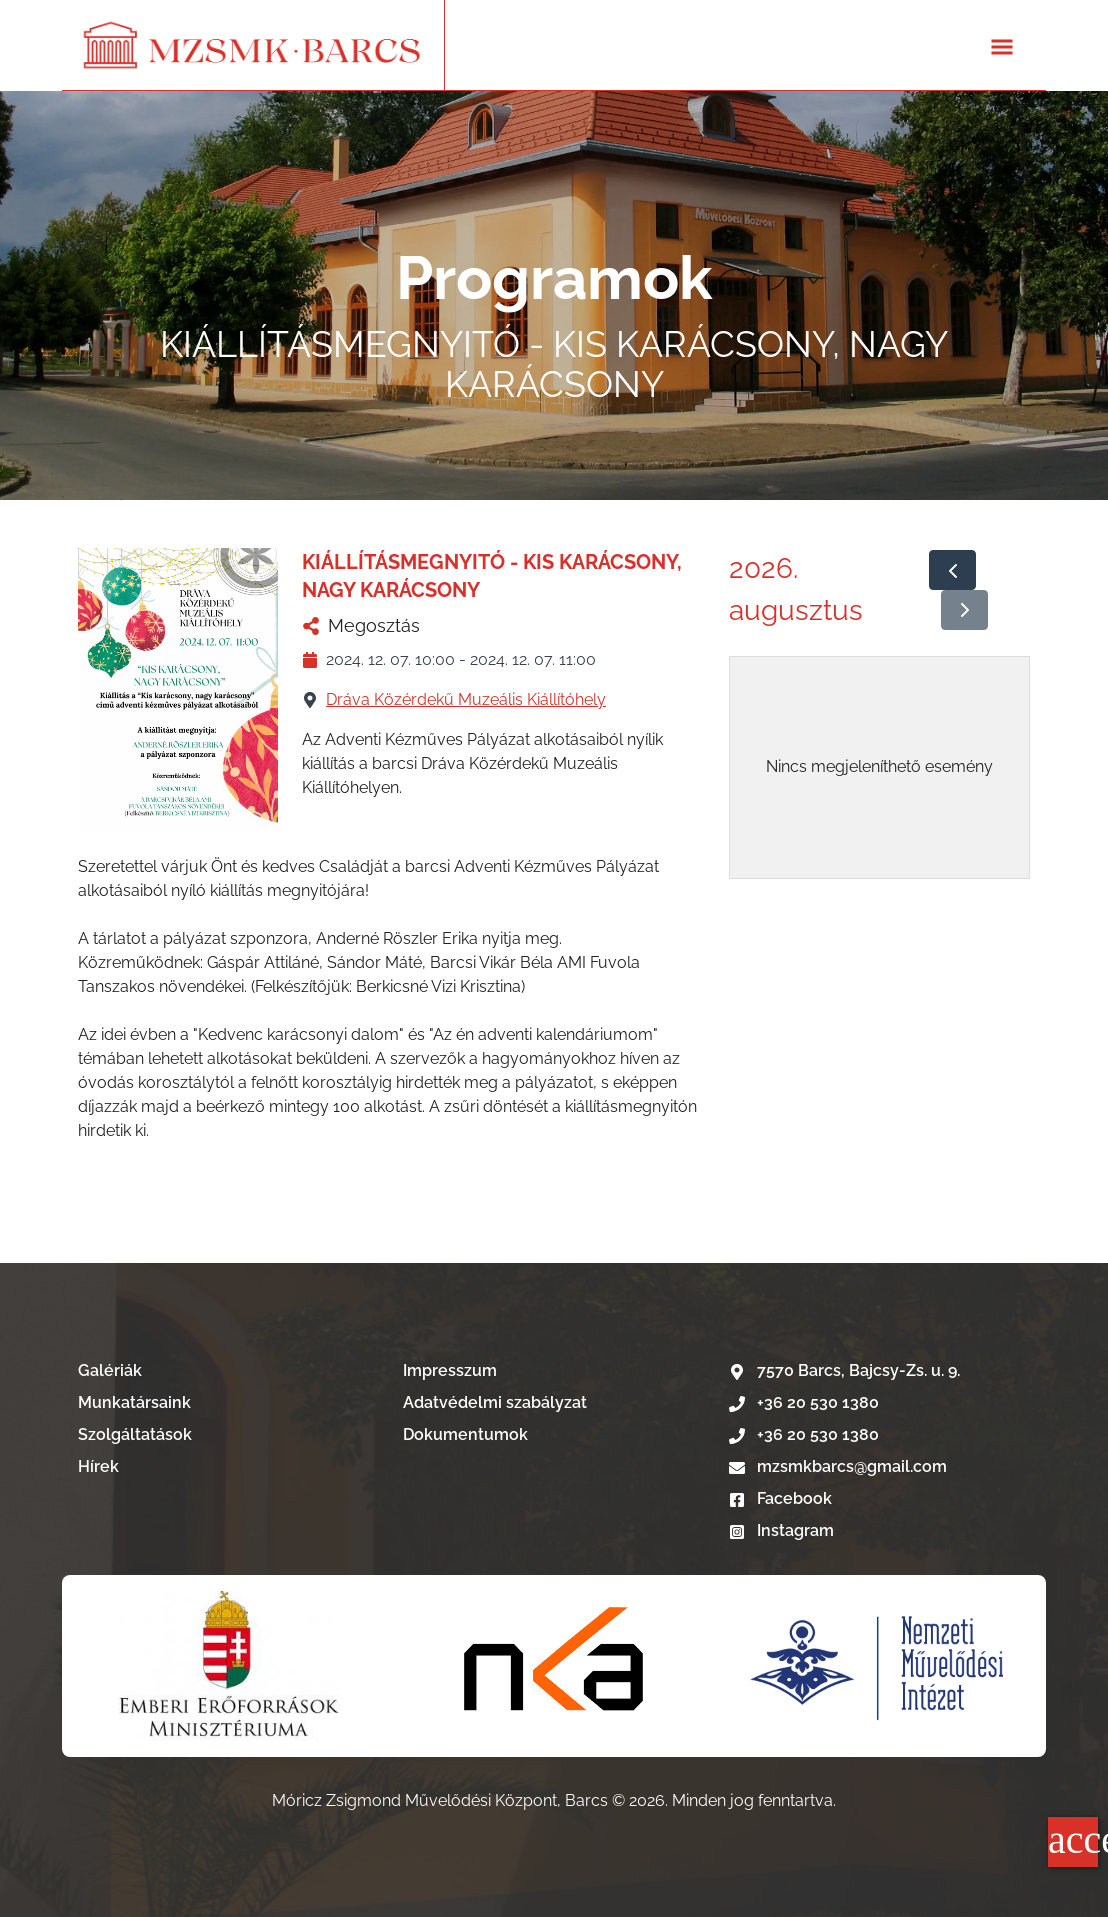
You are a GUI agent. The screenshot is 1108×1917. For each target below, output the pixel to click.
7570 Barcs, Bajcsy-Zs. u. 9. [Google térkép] (844, 1370)
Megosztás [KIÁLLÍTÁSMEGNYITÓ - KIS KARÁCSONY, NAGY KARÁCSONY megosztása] (361, 625)
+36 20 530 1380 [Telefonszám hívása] (804, 1402)
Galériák (110, 1370)
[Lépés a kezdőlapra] (253, 45)
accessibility (1073, 1839)
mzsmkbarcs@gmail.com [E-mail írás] (838, 1466)
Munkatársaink (134, 1402)
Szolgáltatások (135, 1434)
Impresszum (450, 1370)
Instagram (781, 1530)
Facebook (780, 1498)
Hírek (98, 1466)
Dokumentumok (465, 1434)
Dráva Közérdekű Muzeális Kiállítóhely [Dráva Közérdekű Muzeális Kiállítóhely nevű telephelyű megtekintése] (466, 699)
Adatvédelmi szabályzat (495, 1402)
